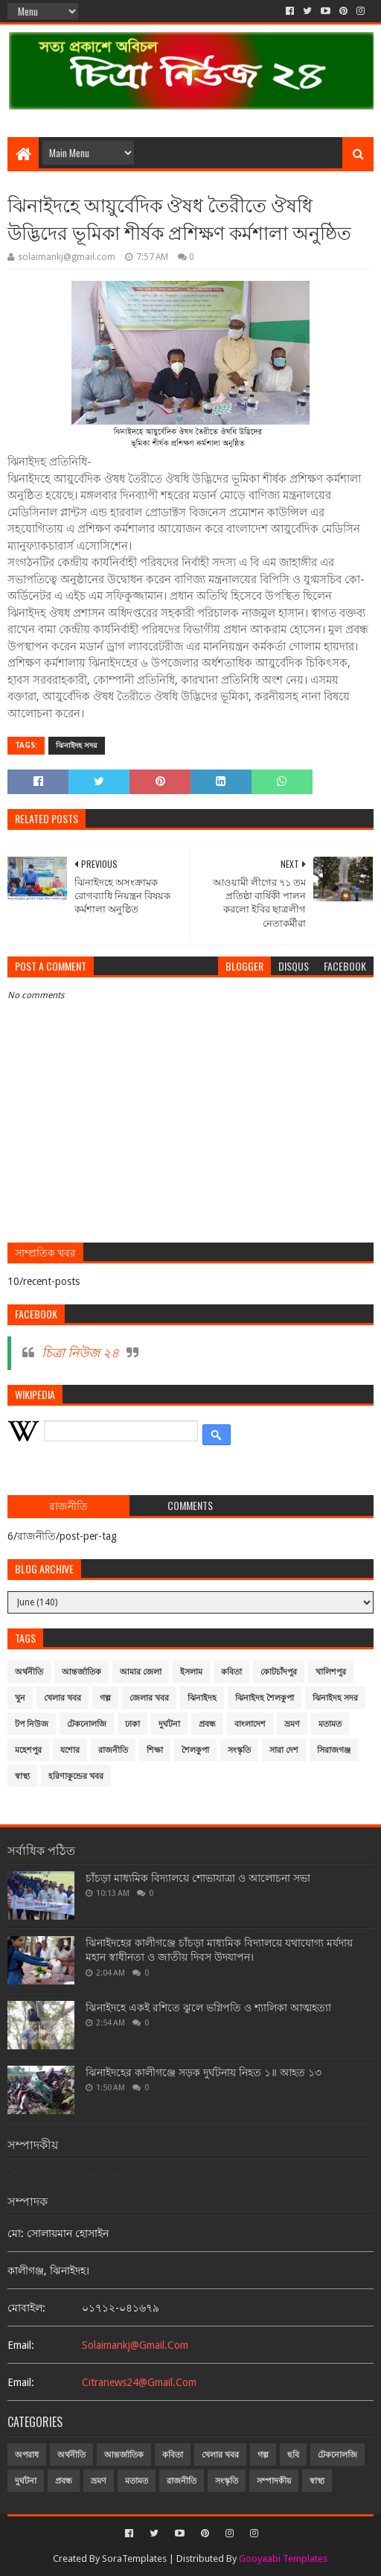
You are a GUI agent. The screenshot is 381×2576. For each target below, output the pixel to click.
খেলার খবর (62, 1698)
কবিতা (231, 1672)
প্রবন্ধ (207, 1724)
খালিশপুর (331, 1672)
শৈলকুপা (195, 1750)
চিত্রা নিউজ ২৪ (80, 1352)
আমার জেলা (140, 1672)
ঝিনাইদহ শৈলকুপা (264, 1698)
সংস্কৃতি (239, 1750)
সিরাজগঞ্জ (333, 1750)
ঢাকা (132, 1724)
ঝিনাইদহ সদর (76, 745)
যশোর (70, 1750)
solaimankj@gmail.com (135, 2345)
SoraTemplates (134, 2558)
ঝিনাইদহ (202, 1698)
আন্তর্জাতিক (81, 1672)
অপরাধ (27, 2455)
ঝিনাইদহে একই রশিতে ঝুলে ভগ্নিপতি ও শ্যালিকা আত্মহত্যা (208, 2008)
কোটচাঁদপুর (278, 1672)
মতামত (330, 1724)
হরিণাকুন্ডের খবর (75, 1776)
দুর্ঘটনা (169, 1724)
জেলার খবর (149, 1698)
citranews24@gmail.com (139, 2382)
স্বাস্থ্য (22, 1776)
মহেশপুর (28, 1750)
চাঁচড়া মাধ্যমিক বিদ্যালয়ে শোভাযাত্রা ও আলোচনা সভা (198, 1878)
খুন (20, 1698)
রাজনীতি (113, 1750)
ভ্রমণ (292, 1724)
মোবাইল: (26, 2308)
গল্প (105, 1698)
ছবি (293, 2455)
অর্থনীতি (29, 1672)
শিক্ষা (155, 1750)
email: (20, 2345)
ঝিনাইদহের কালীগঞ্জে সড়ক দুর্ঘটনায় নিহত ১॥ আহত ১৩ (203, 2072)
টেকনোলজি (86, 1724)
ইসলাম (191, 1672)
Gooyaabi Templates (283, 2558)
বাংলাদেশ (250, 1724)
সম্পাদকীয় (274, 2481)
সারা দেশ (283, 1750)
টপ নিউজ (31, 1724)
